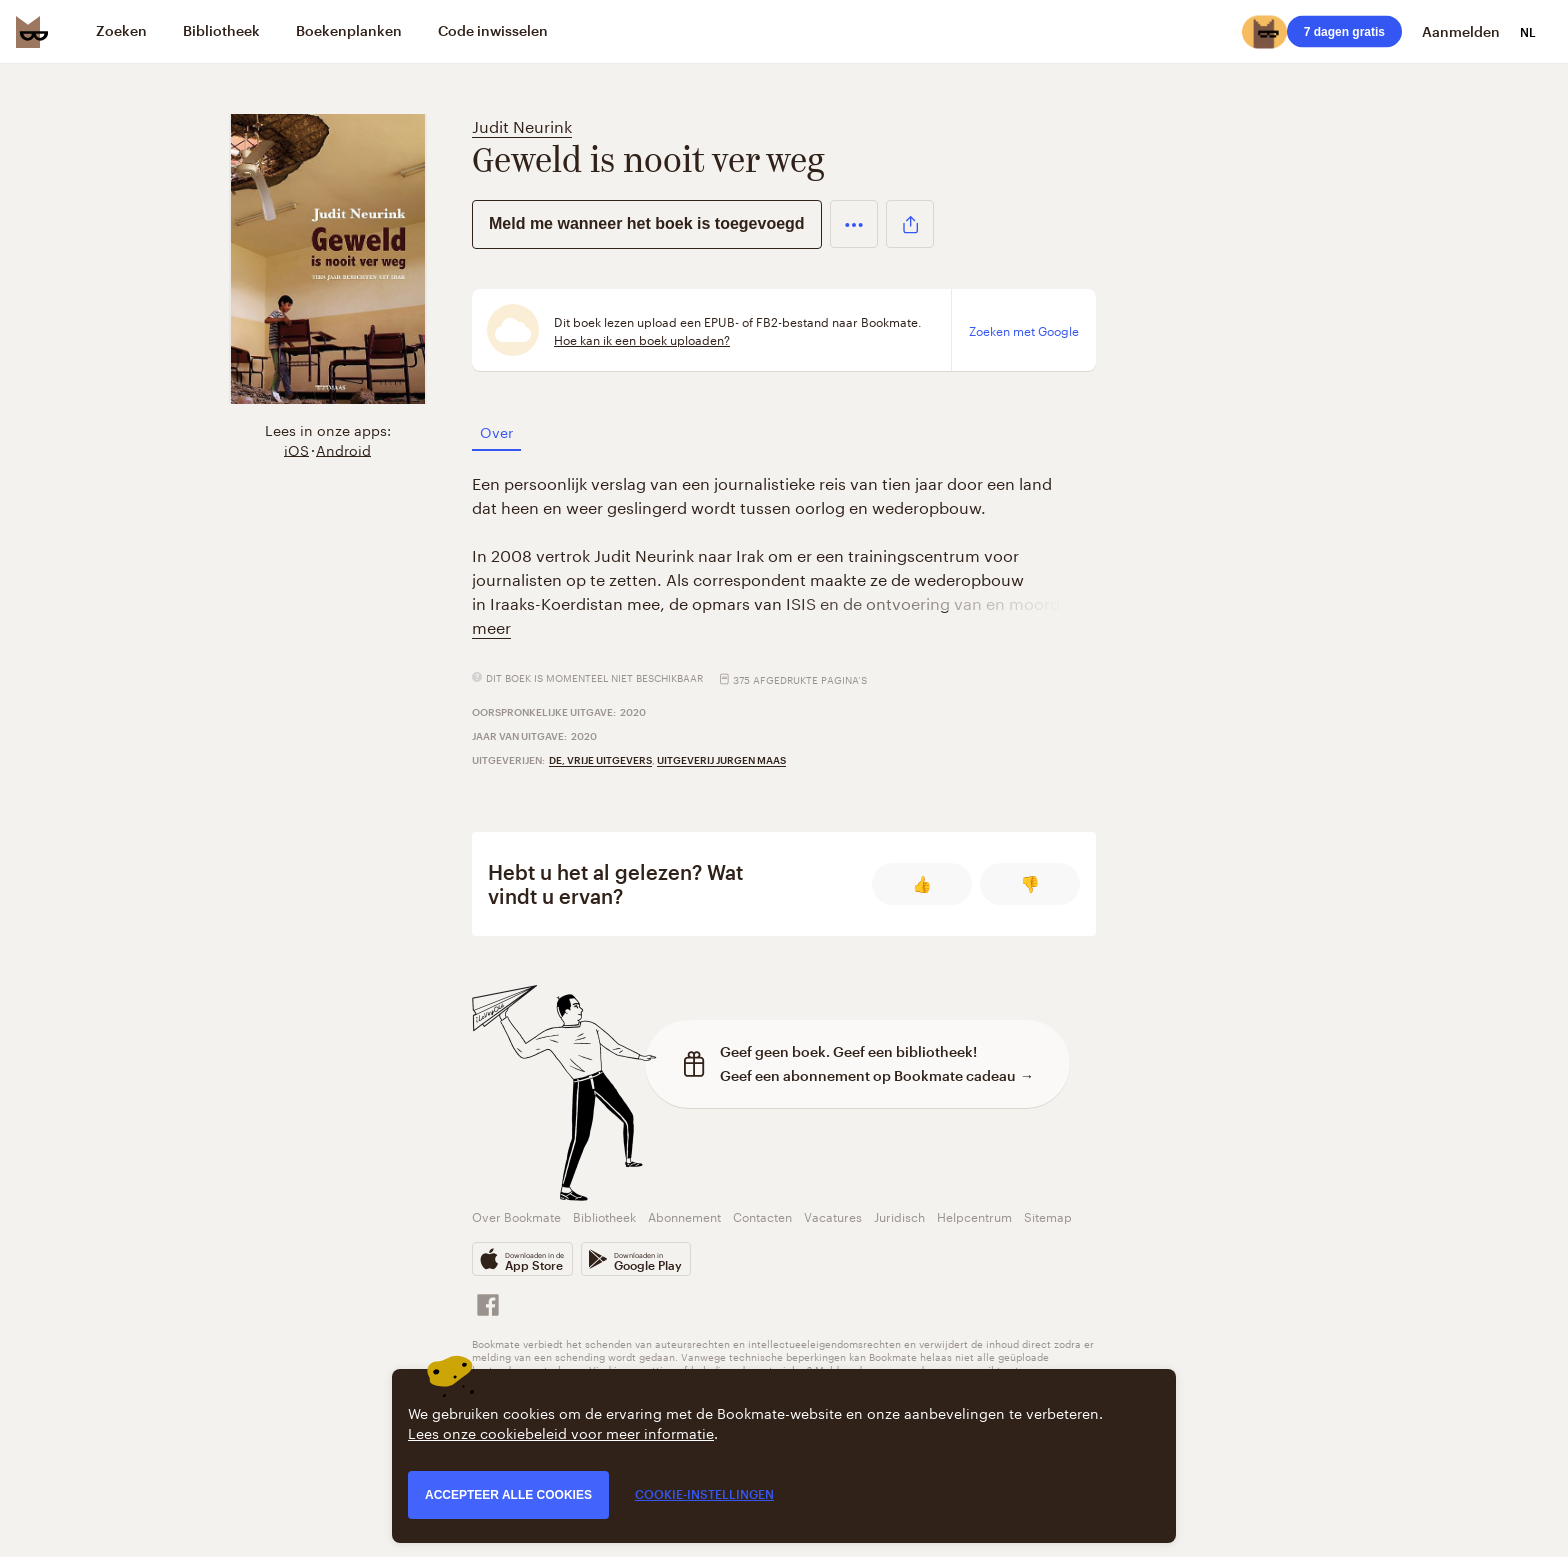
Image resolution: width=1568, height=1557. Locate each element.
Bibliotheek (604, 1215)
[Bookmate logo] (32, 32)
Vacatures (833, 1215)
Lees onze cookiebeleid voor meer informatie (561, 1432)
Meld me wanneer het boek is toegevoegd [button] (647, 223)
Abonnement (684, 1215)
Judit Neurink (522, 124)
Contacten (762, 1215)
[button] (854, 224)
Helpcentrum (974, 1215)
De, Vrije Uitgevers (600, 760)
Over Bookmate (516, 1215)
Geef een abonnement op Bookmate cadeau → (877, 1075)
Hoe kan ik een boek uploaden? (642, 339)
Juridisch (899, 1215)
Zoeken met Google (1024, 330)
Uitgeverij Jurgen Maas (721, 760)
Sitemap (1048, 1215)
